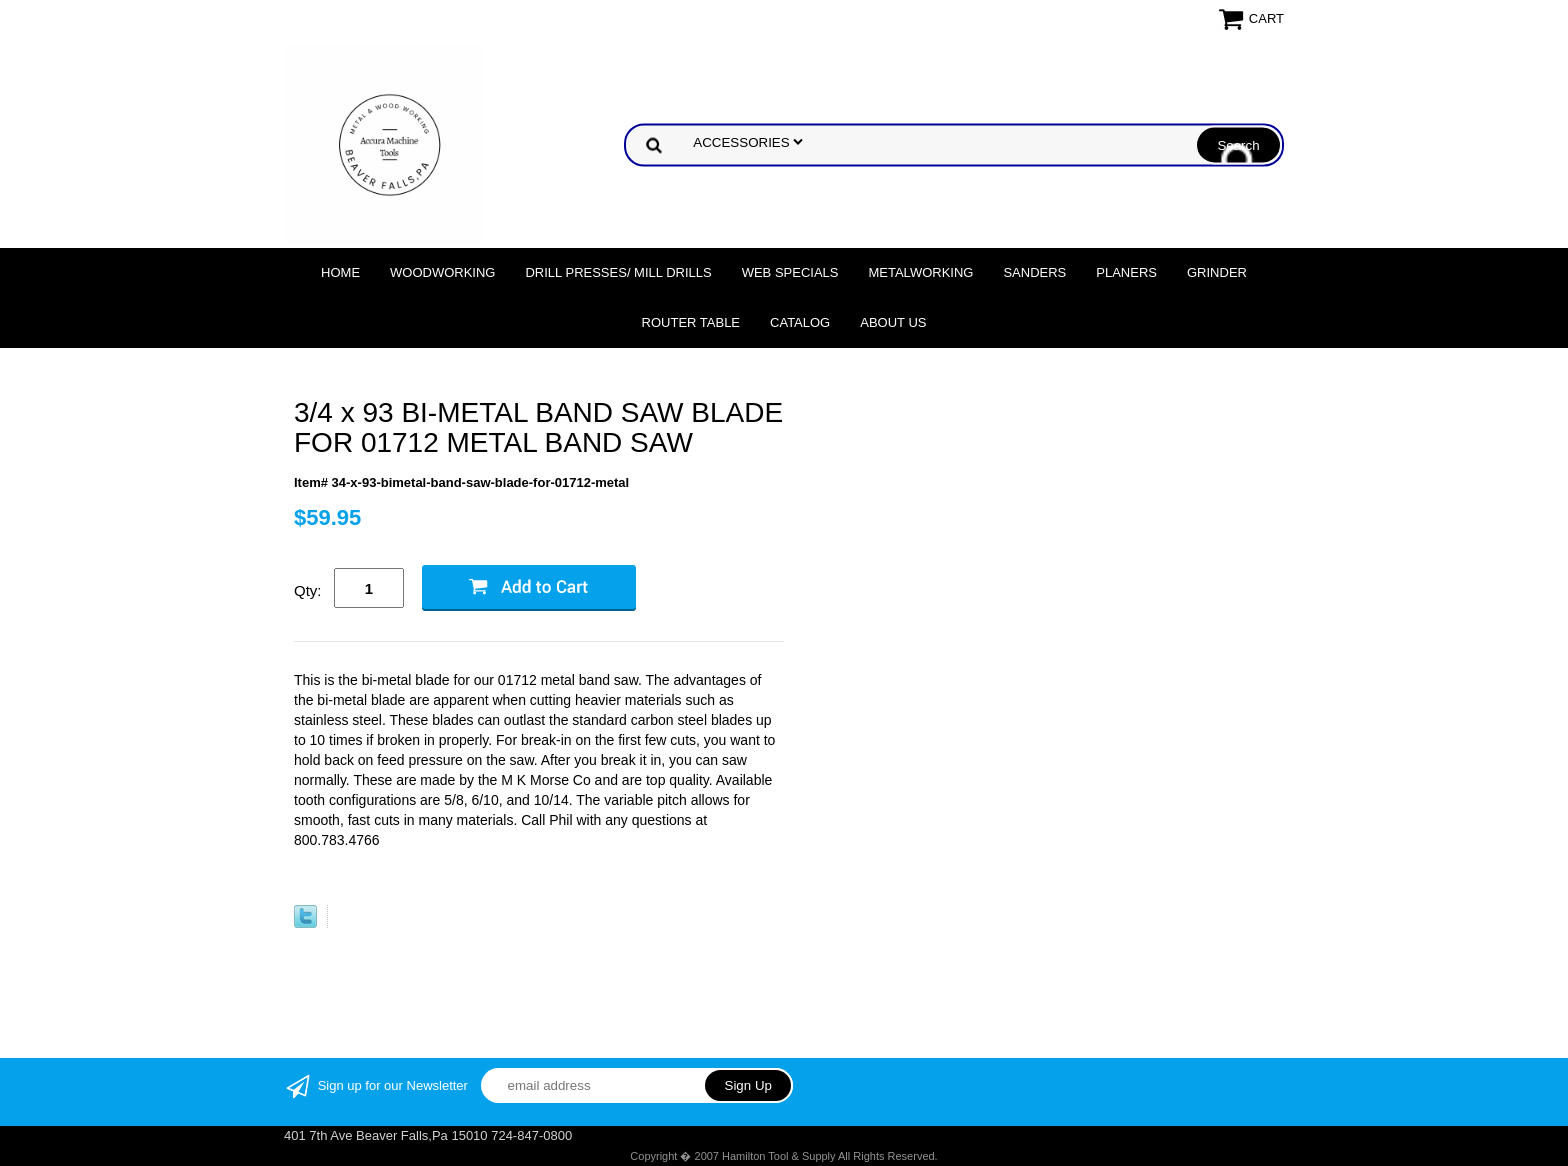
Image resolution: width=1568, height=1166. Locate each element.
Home (340, 272)
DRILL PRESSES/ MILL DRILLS (618, 272)
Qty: (308, 590)
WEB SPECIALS (790, 272)
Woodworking (442, 272)
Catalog (800, 322)
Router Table (691, 322)
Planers (1126, 272)
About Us (893, 322)
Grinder (1217, 272)
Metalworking (920, 272)
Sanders (1034, 272)
